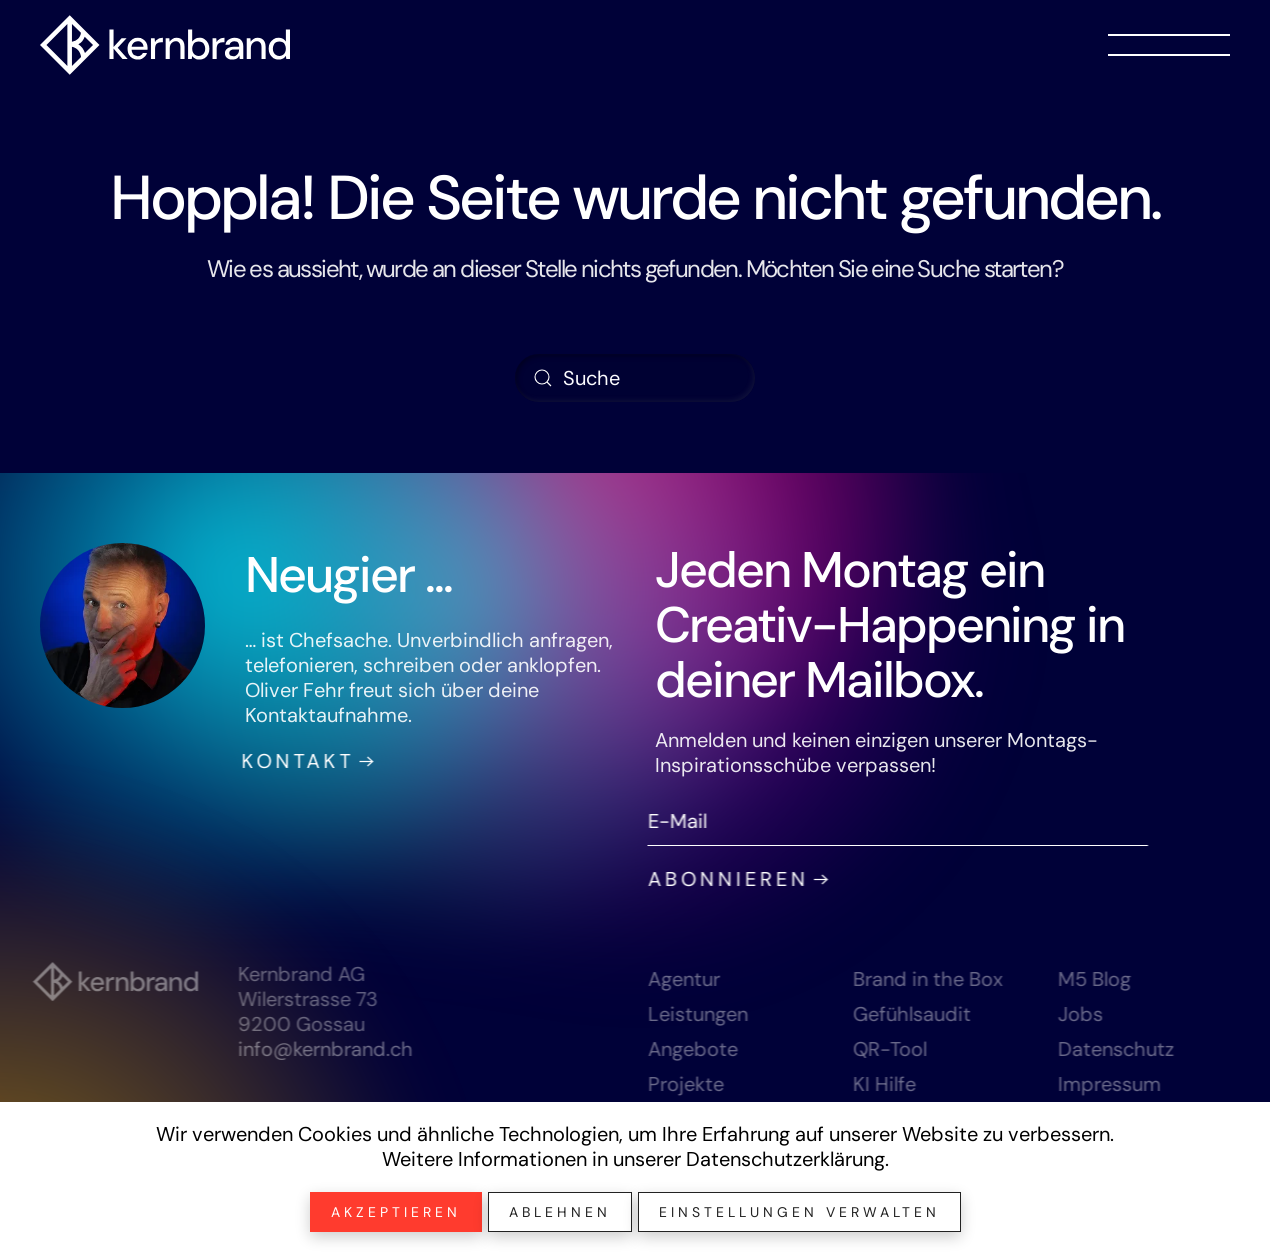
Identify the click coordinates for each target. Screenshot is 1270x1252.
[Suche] (635, 378)
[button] (1169, 45)
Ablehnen (560, 1212)
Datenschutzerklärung (785, 1159)
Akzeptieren (396, 1212)
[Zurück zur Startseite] (165, 45)
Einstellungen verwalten (799, 1212)
